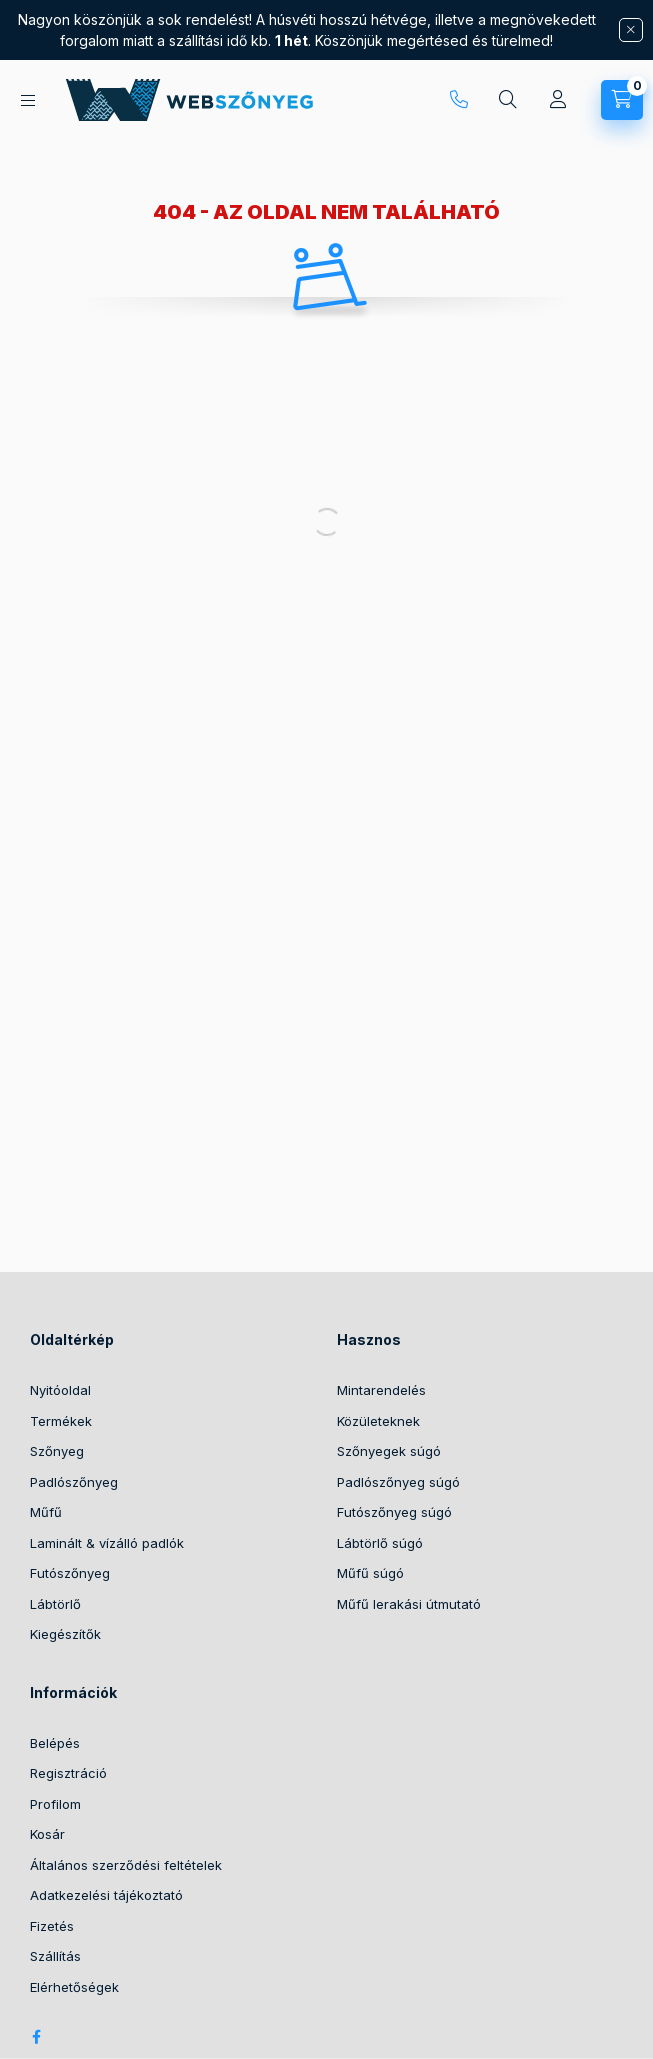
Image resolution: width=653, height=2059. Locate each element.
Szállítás (55, 1956)
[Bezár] (631, 30)
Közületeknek (378, 1421)
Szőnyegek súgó (389, 1451)
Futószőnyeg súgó (394, 1512)
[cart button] (622, 100)
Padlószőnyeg (74, 1482)
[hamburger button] (28, 100)
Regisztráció (68, 1773)
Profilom (55, 1804)
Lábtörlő (55, 1604)
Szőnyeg (57, 1451)
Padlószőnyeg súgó (398, 1482)
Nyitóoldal (60, 1390)
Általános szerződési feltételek (126, 1865)
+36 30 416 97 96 (459, 100)
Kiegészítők (65, 1634)
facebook (36, 2037)
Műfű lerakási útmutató (409, 1604)
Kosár (47, 1834)
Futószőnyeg (70, 1573)
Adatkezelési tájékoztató (106, 1895)
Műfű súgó (370, 1573)
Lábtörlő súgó (380, 1543)
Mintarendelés (381, 1390)
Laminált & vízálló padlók (107, 1543)
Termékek (61, 1421)
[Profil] (558, 100)
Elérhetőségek (74, 1987)
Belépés (55, 1743)
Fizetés (52, 1926)
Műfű (46, 1512)
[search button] (508, 100)
